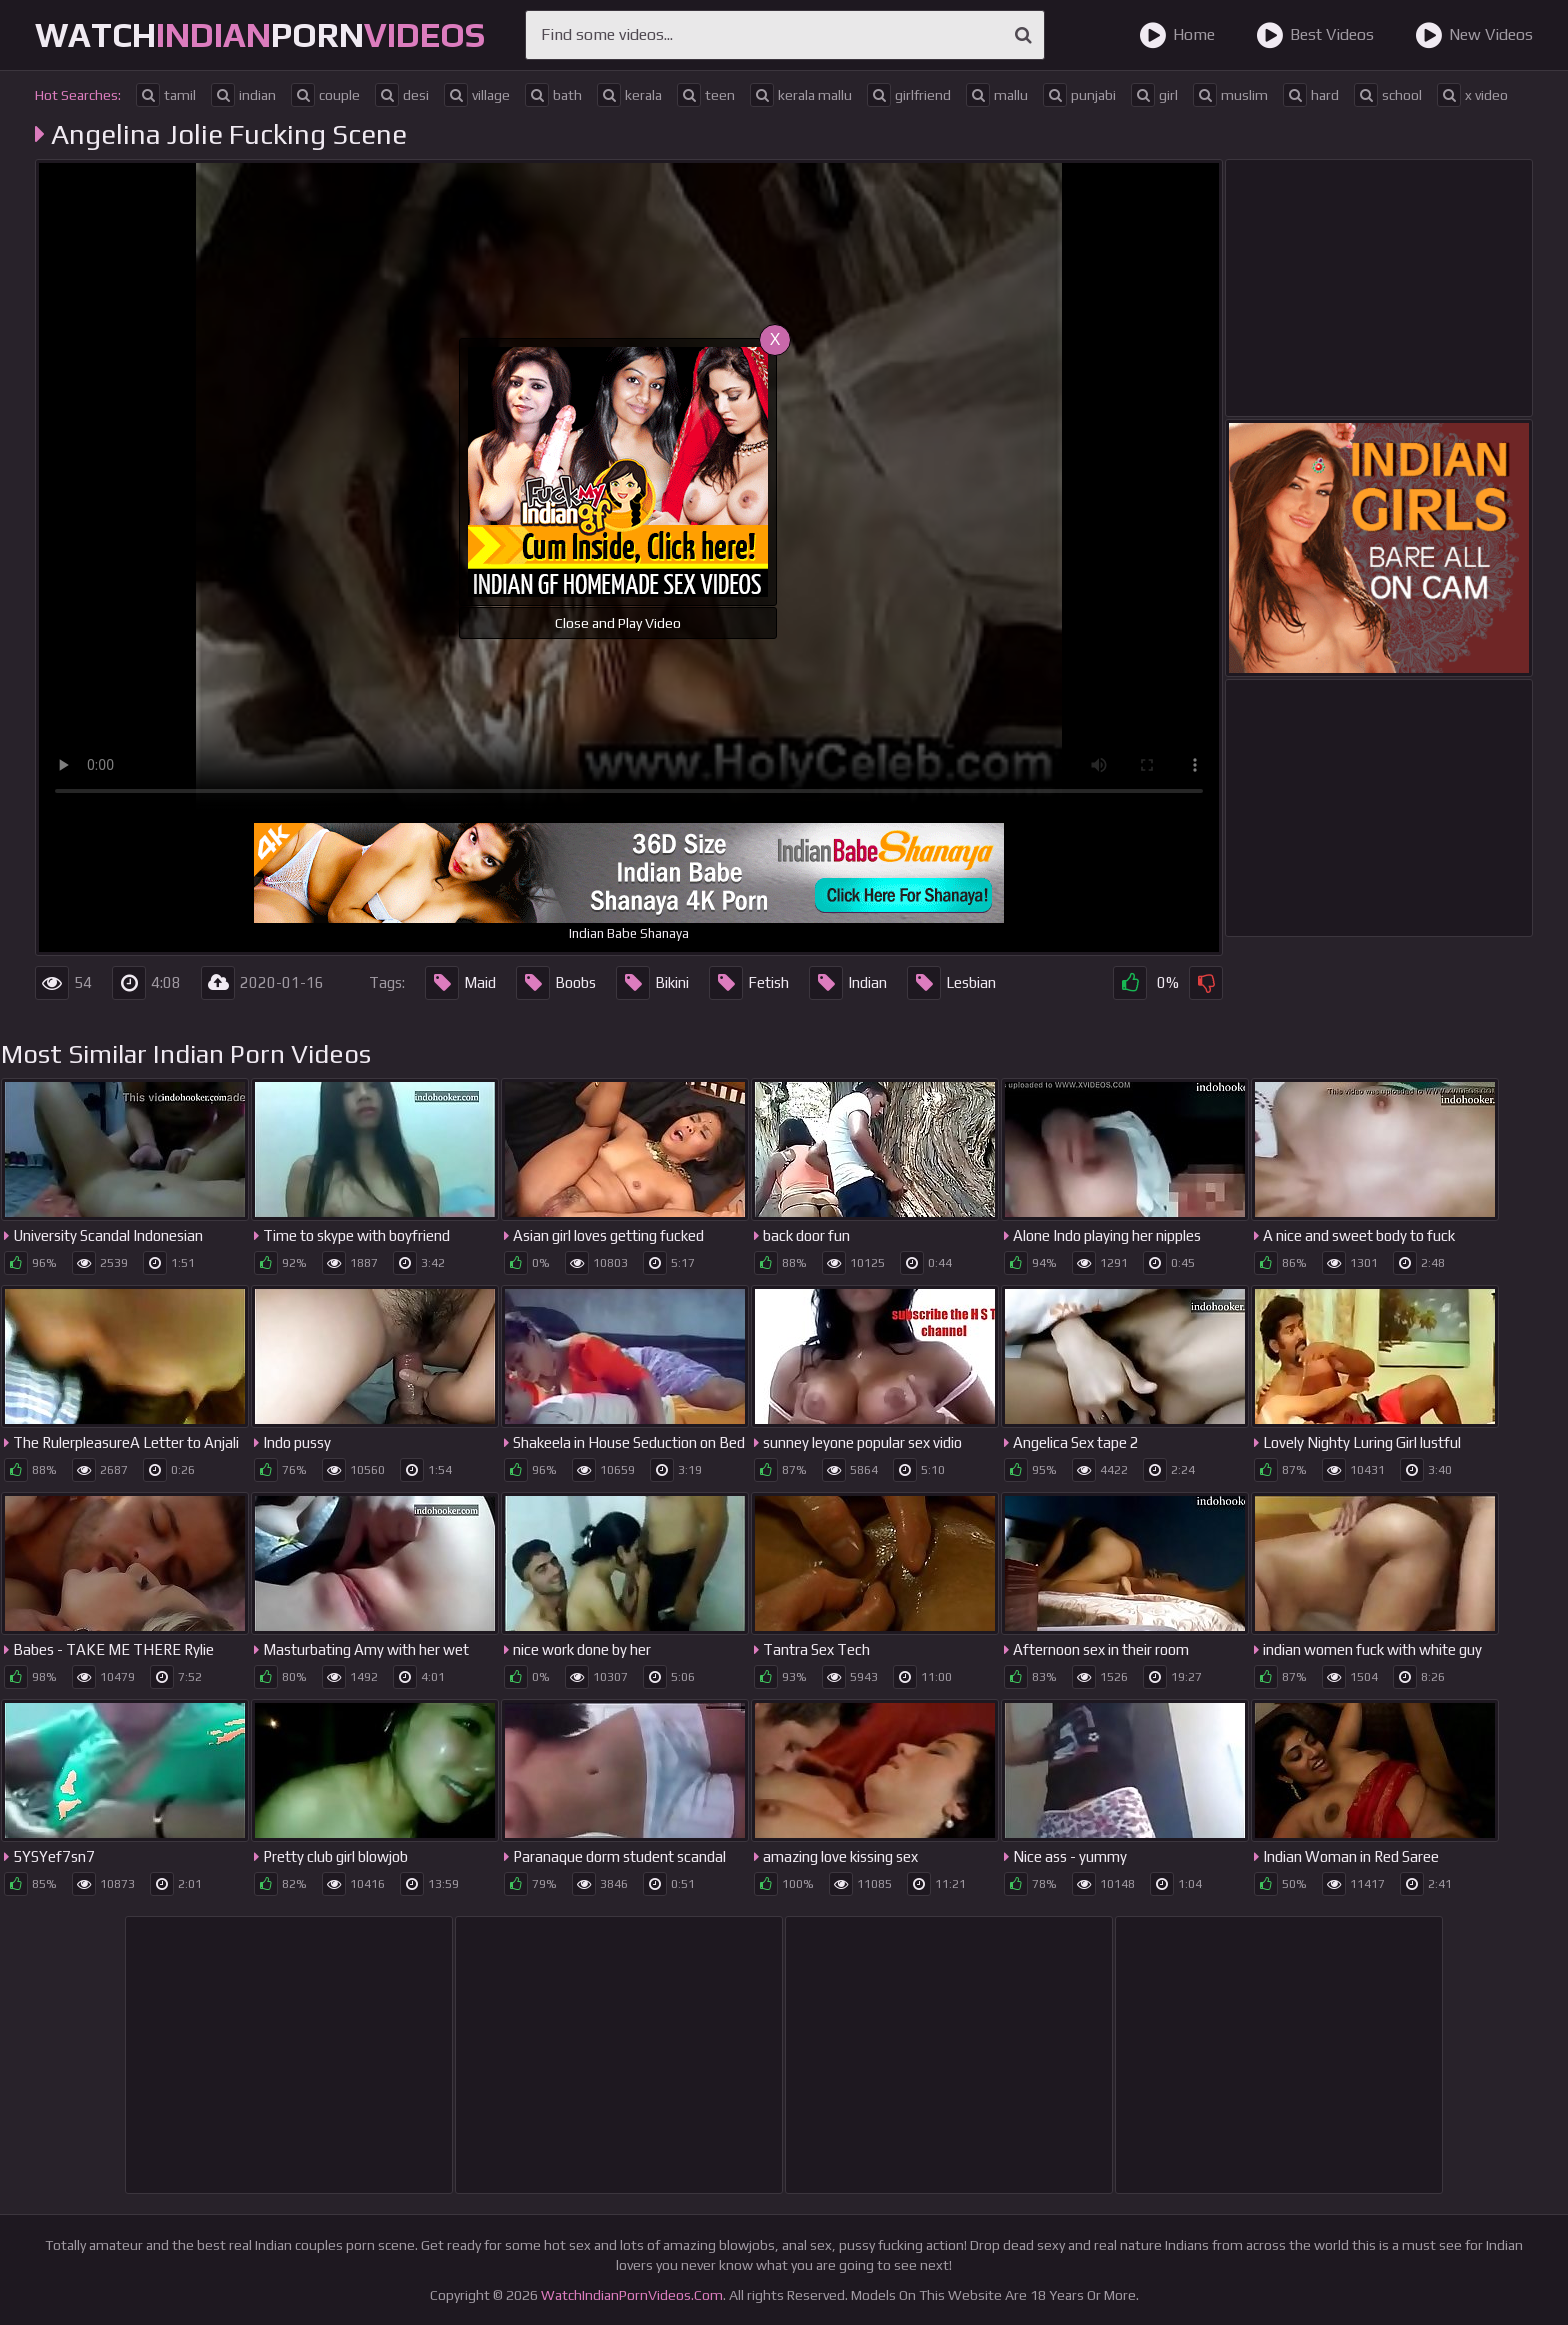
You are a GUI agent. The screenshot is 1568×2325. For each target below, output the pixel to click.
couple (325, 95)
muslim (1230, 95)
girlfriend (909, 95)
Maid (460, 983)
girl (1154, 95)
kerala (629, 95)
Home (1177, 35)
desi (402, 95)
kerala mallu (801, 95)
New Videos (1474, 35)
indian (243, 95)
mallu (997, 95)
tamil (166, 95)
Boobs (556, 983)
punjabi (1079, 95)
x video (1472, 95)
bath (553, 95)
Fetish (749, 983)
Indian (848, 983)
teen (706, 95)
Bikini (652, 983)
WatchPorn (260, 34)
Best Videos (1315, 35)
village (477, 95)
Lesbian (951, 983)
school (1388, 95)
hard (1311, 95)
